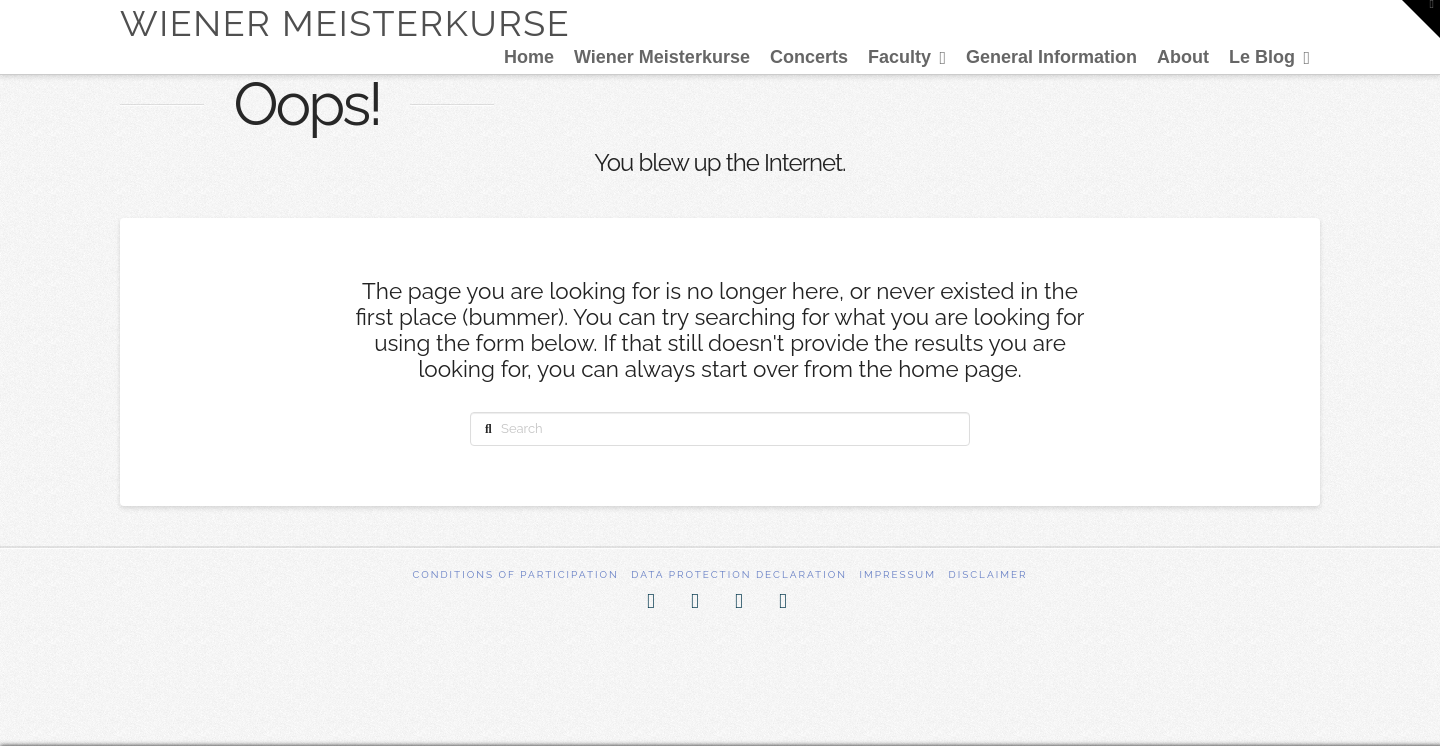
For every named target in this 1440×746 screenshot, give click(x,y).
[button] (1421, 19)
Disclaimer (988, 574)
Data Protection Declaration (739, 574)
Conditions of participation (515, 574)
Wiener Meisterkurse (345, 23)
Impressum (897, 574)
